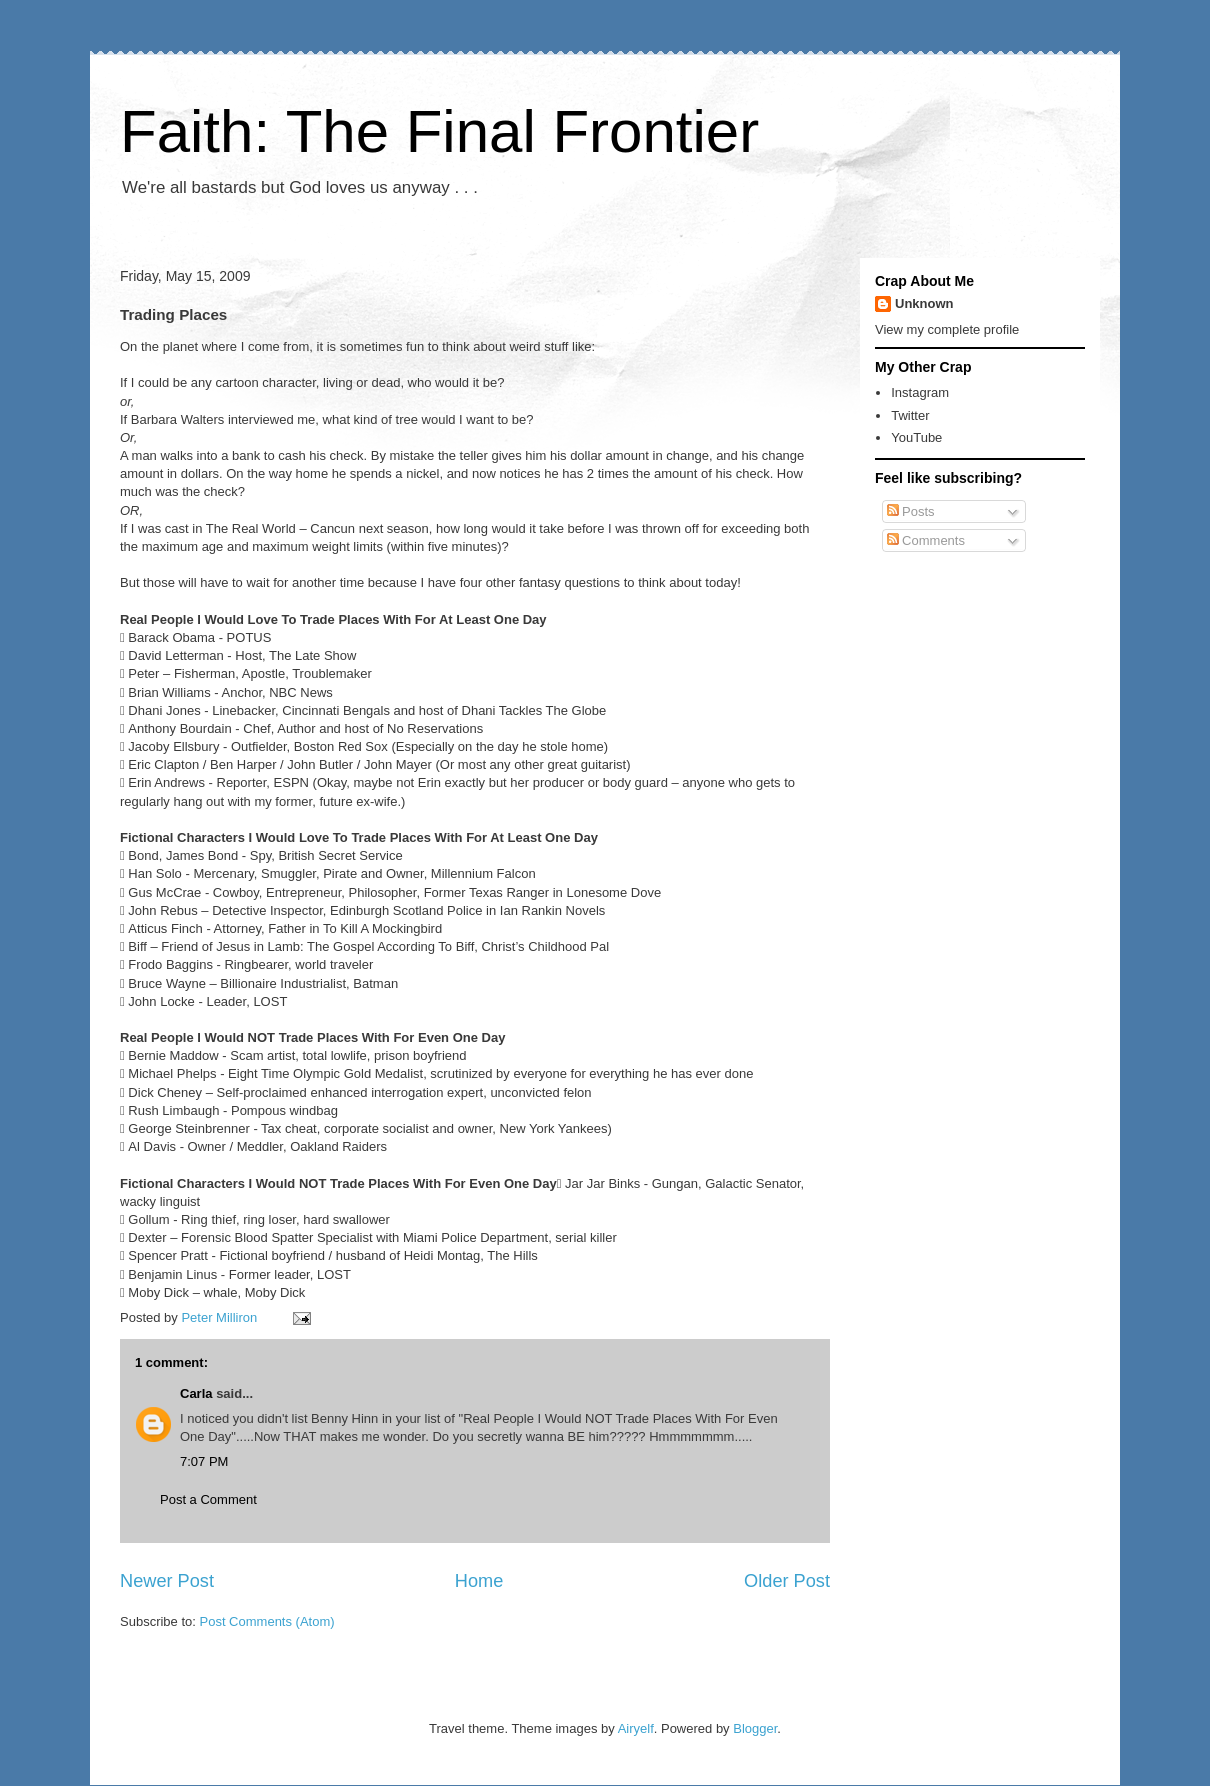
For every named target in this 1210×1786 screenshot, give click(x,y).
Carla (196, 1393)
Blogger (755, 1728)
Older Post (787, 1581)
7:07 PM (204, 1461)
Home (479, 1581)
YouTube (916, 437)
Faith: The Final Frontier (439, 131)
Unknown (924, 303)
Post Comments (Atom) (267, 1621)
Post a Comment (208, 1499)
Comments (926, 540)
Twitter (910, 415)
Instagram (920, 392)
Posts (911, 511)
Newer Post (167, 1581)
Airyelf (636, 1728)
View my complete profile (947, 329)
